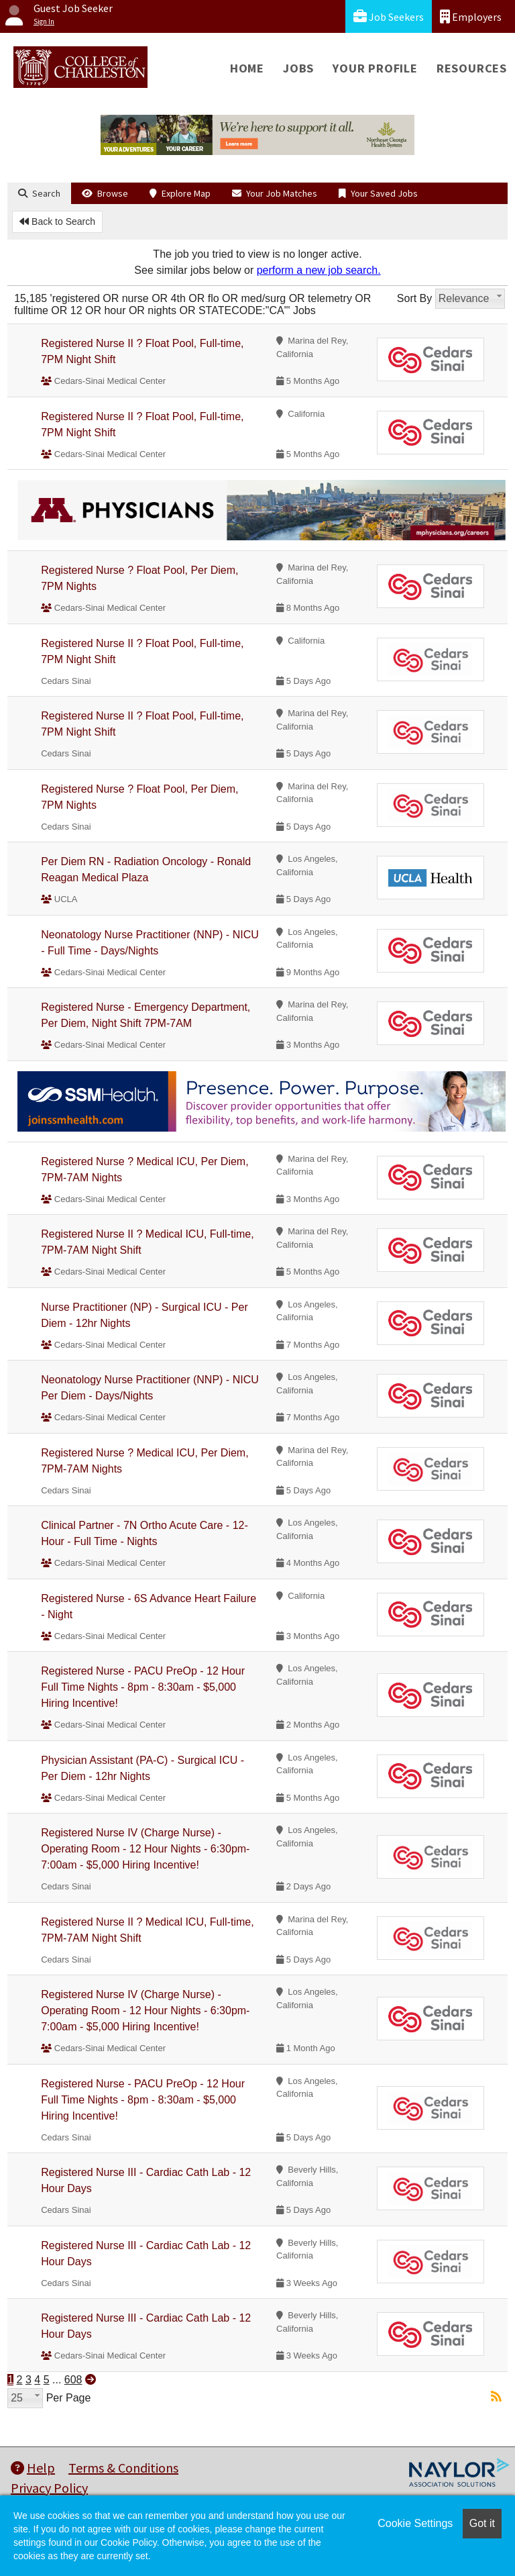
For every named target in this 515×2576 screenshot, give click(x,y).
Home (247, 68)
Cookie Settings (415, 2523)
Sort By (414, 298)
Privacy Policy (49, 2487)
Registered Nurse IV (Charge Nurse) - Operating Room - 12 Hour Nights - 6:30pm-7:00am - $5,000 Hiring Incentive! (145, 1849)
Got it (482, 2523)
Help (33, 2467)
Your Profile (375, 68)
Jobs (298, 68)
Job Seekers (388, 16)
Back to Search (57, 221)
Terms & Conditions (123, 2467)
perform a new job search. (319, 270)
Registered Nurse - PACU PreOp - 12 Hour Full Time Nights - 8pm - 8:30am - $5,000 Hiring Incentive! (143, 1687)
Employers (471, 16)
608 (73, 2379)
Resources (472, 68)
